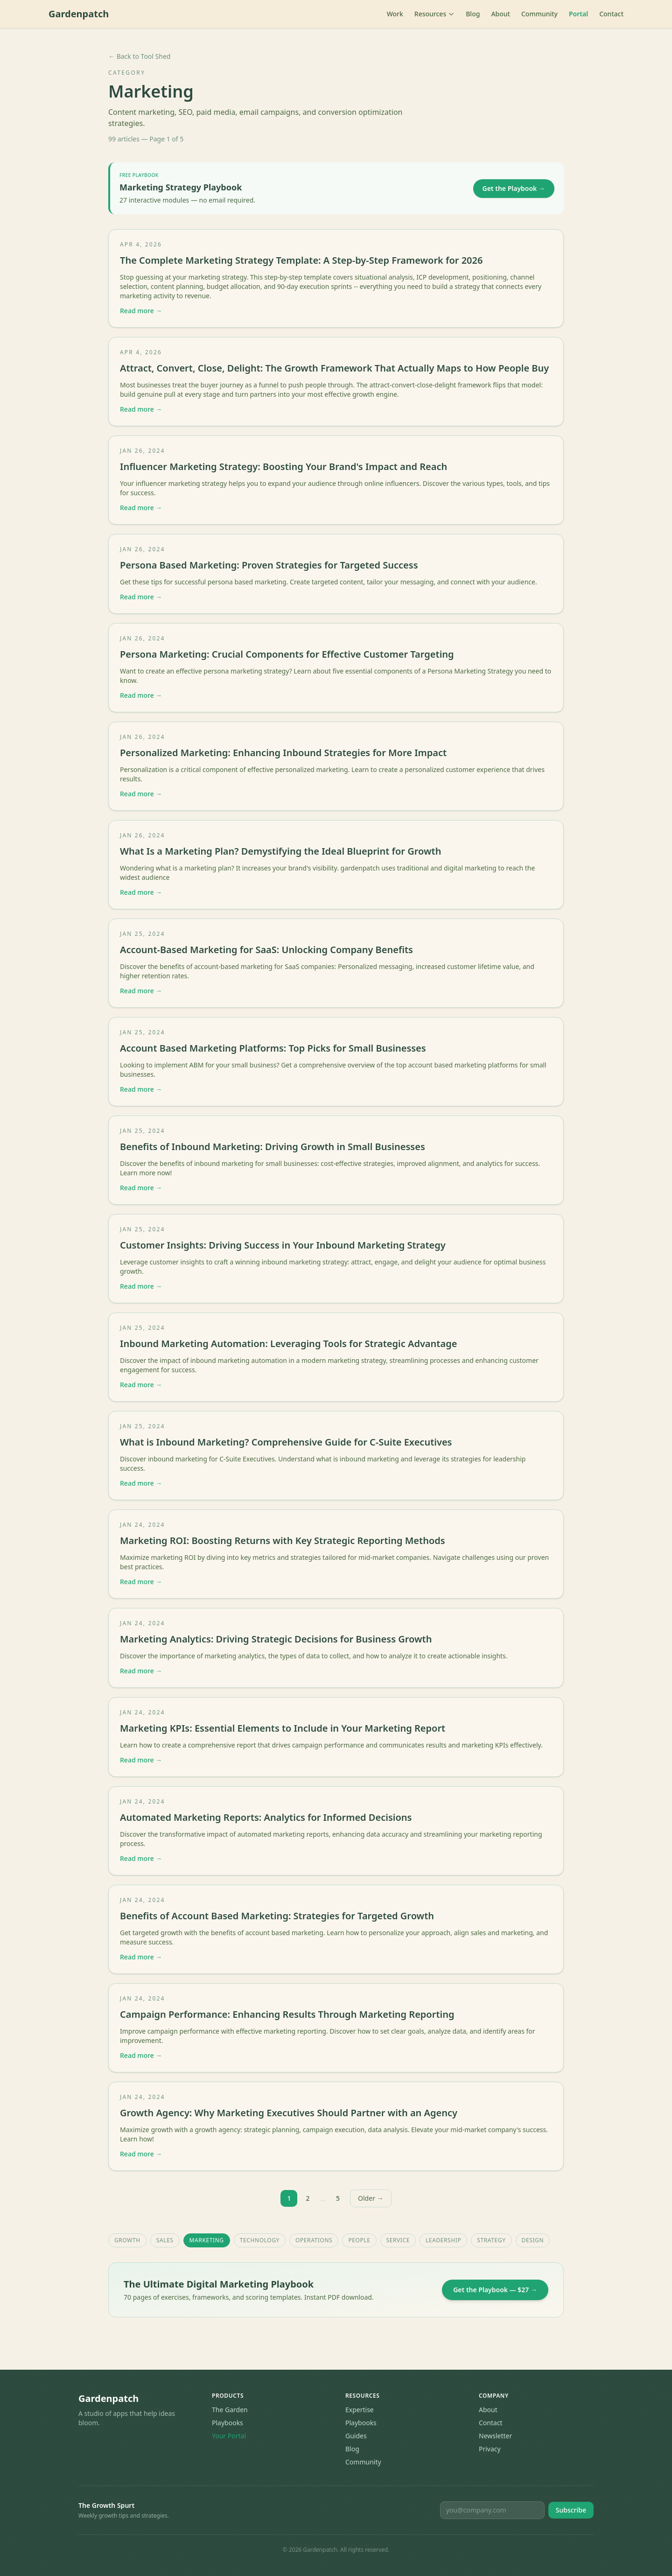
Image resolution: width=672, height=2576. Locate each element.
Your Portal (229, 2435)
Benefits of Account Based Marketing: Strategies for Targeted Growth (277, 1915)
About (500, 13)
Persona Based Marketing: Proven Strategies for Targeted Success (269, 565)
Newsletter (495, 2435)
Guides (356, 2435)
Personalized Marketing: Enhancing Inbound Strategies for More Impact (283, 752)
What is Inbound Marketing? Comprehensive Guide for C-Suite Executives (286, 1442)
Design (533, 2240)
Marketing (206, 2240)
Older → (370, 2198)
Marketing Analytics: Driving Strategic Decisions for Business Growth (276, 1639)
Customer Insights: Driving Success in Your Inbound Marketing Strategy (283, 1245)
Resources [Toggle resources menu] (434, 13)
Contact (611, 13)
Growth (127, 2240)
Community (539, 13)
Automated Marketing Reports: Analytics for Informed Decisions (266, 1817)
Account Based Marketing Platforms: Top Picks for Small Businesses (273, 1048)
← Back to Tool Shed (139, 56)
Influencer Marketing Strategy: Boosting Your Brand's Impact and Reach (283, 466)
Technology (260, 2240)
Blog (473, 13)
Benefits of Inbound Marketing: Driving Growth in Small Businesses (272, 1146)
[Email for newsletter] (492, 2510)
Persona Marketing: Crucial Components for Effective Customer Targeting (287, 654)
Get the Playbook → (514, 188)
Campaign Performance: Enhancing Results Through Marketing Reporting (287, 2014)
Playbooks (227, 2422)
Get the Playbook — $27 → (495, 2289)
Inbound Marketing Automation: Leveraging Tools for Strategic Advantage (288, 1343)
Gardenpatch (79, 13)
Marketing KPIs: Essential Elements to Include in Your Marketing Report (282, 1728)
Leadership (443, 2240)
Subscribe (571, 2510)
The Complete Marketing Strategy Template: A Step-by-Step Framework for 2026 (301, 260)
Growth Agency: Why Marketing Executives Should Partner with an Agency (288, 2112)
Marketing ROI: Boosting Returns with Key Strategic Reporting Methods (282, 1540)
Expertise (359, 2409)
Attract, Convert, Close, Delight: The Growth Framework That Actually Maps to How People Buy (334, 368)
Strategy (491, 2240)
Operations (313, 2240)
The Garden (230, 2409)
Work (395, 13)
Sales (165, 2240)
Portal (578, 13)
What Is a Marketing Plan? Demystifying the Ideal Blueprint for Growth (280, 851)
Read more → (141, 310)
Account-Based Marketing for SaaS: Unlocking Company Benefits (266, 949)
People (359, 2240)
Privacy (490, 2448)
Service (398, 2240)
